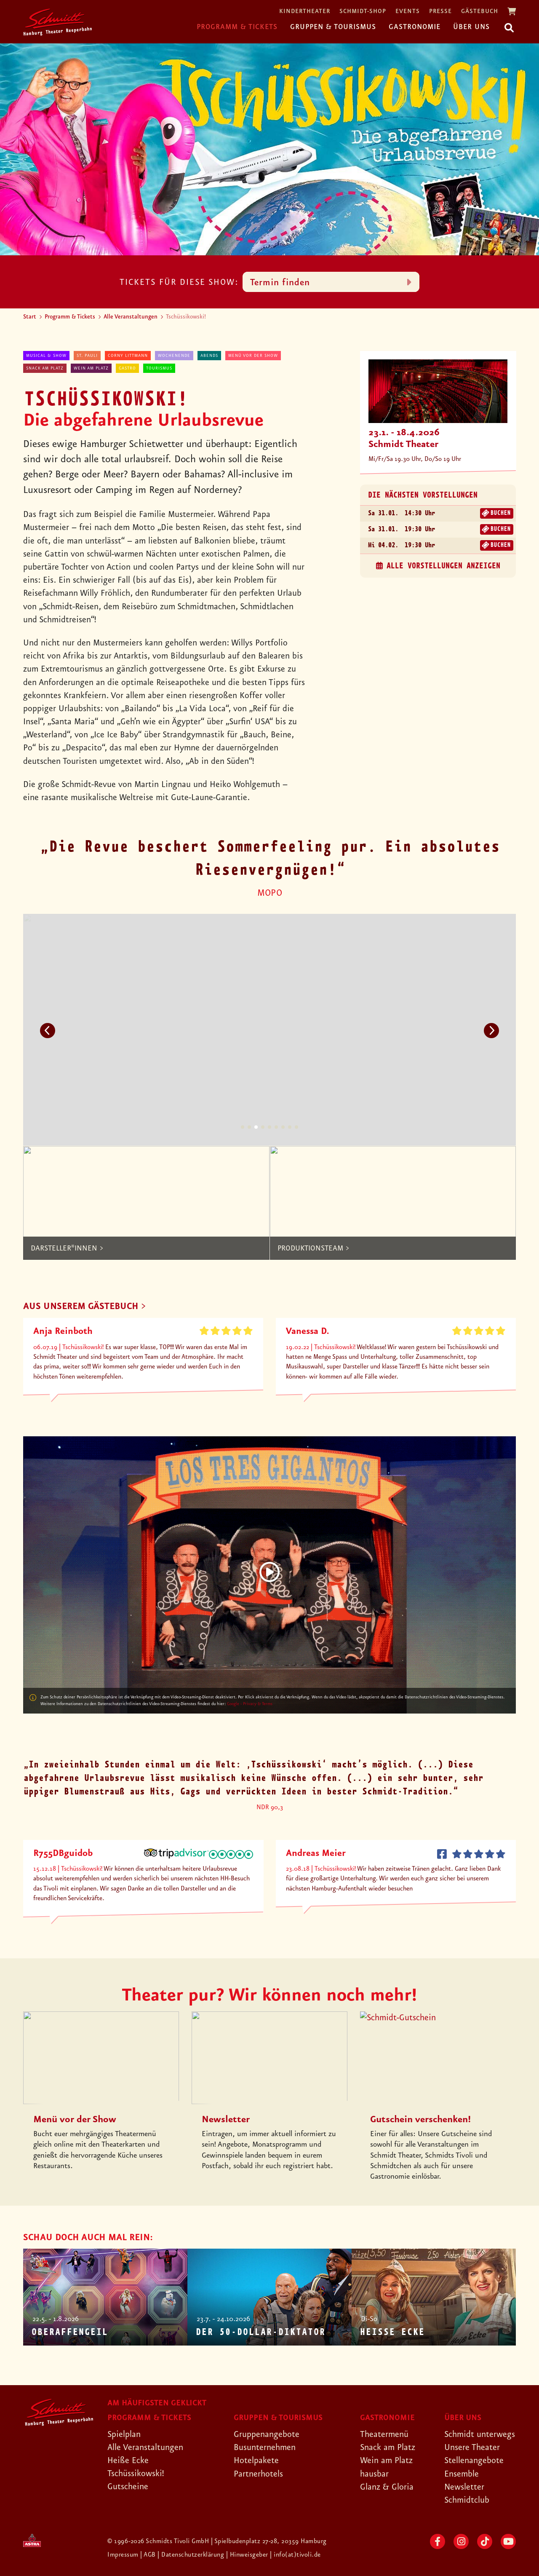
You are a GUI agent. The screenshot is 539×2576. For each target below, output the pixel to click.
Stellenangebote (474, 2461)
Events (407, 11)
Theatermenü (384, 2434)
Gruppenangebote (266, 2434)
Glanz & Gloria (387, 2487)
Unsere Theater (472, 2447)
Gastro (127, 368)
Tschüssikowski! (135, 2474)
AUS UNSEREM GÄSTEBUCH (81, 1306)
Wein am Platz (91, 368)
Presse (440, 11)
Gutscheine (127, 2487)
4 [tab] (262, 1127)
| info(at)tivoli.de (295, 2555)
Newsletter (464, 2487)
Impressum (123, 2555)
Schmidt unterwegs (479, 2434)
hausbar (374, 2474)
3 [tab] (256, 1127)
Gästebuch (479, 11)
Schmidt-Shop (362, 11)
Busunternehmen (265, 2447)
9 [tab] (296, 1127)
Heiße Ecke (392, 2332)
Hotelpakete (256, 2461)
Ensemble (461, 2474)
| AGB (148, 2555)
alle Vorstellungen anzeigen (443, 566)
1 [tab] (242, 1127)
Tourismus (159, 368)
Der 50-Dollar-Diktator (260, 2332)
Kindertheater (304, 11)
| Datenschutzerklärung (190, 2555)
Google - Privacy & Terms (249, 1703)
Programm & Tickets (237, 27)
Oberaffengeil (69, 2332)
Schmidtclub (466, 2500)
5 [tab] (269, 1127)
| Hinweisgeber (248, 2555)
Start (29, 316)
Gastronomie (414, 27)
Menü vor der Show (253, 355)
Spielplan (124, 2434)
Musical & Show (46, 355)
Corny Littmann (128, 355)
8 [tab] (289, 1127)
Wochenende (174, 355)
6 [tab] (276, 1127)
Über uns (471, 27)
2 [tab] (249, 1127)
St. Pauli (87, 355)
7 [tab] (283, 1127)
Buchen (500, 513)
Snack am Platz (45, 368)
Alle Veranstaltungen (130, 316)
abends (209, 355)
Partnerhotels (258, 2474)
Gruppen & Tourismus (333, 27)
